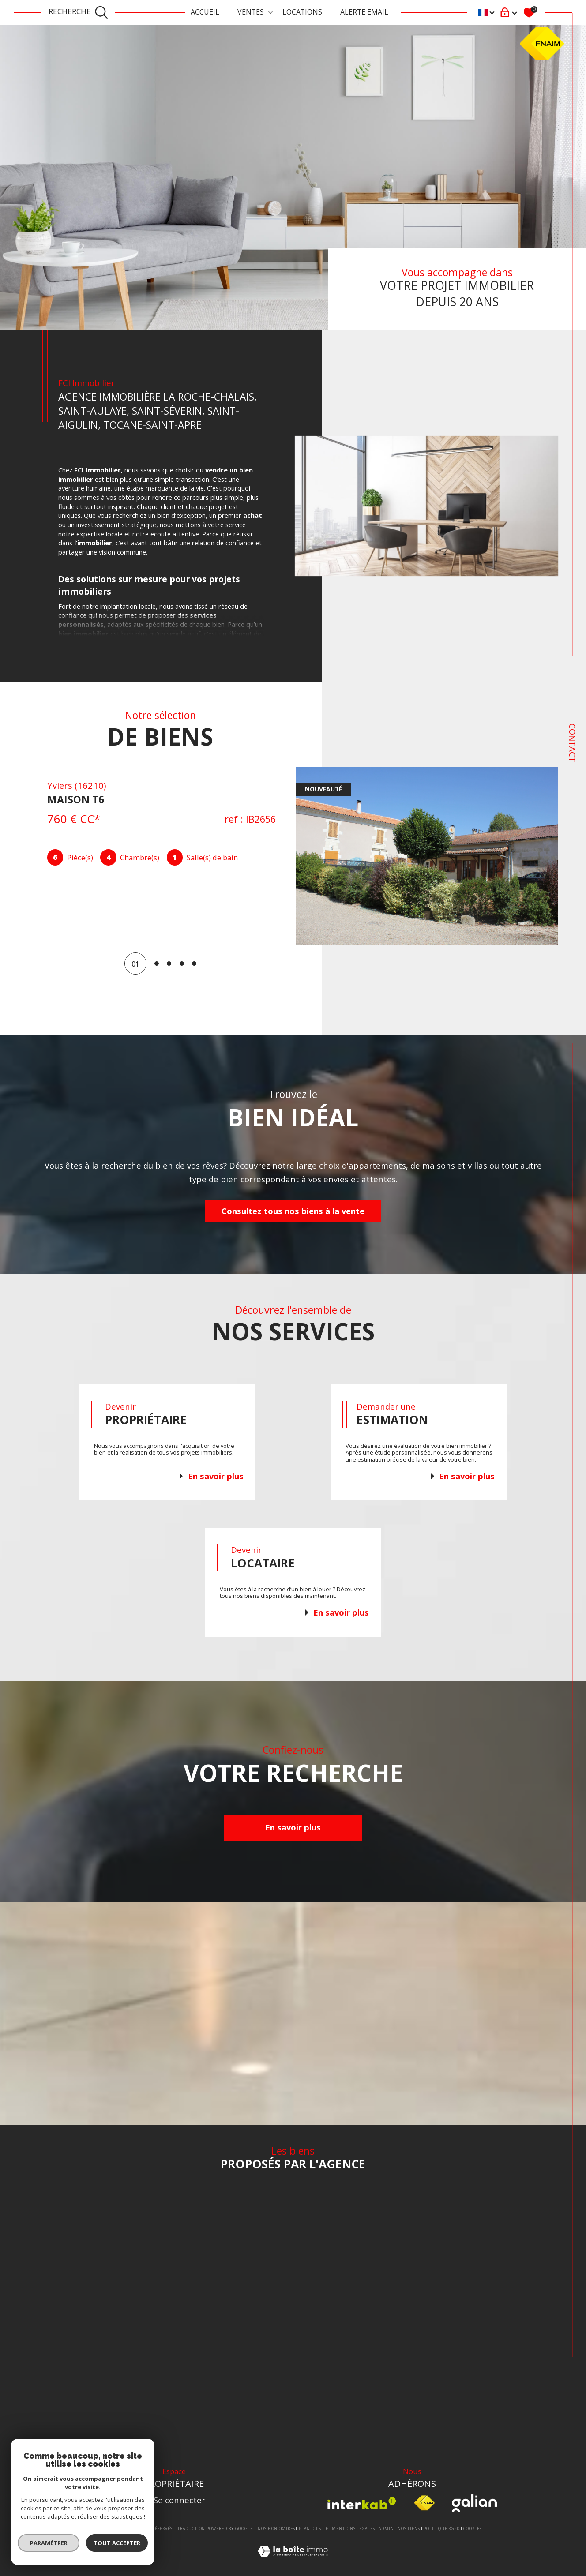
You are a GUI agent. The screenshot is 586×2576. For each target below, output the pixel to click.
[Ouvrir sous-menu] (270, 11)
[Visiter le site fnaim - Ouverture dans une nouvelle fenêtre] (424, 2503)
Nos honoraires (276, 2528)
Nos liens (409, 2528)
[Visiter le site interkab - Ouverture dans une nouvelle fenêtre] (361, 2503)
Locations (302, 12)
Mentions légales (353, 2528)
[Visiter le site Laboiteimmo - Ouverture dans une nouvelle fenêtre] (293, 2560)
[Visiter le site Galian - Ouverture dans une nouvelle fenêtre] (474, 2503)
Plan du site (313, 2528)
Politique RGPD (442, 2528)
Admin (386, 2528)
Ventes (250, 12)
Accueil (205, 12)
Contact (572, 743)
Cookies (472, 2529)
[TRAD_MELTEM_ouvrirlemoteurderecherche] (79, 12)
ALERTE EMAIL (364, 12)
